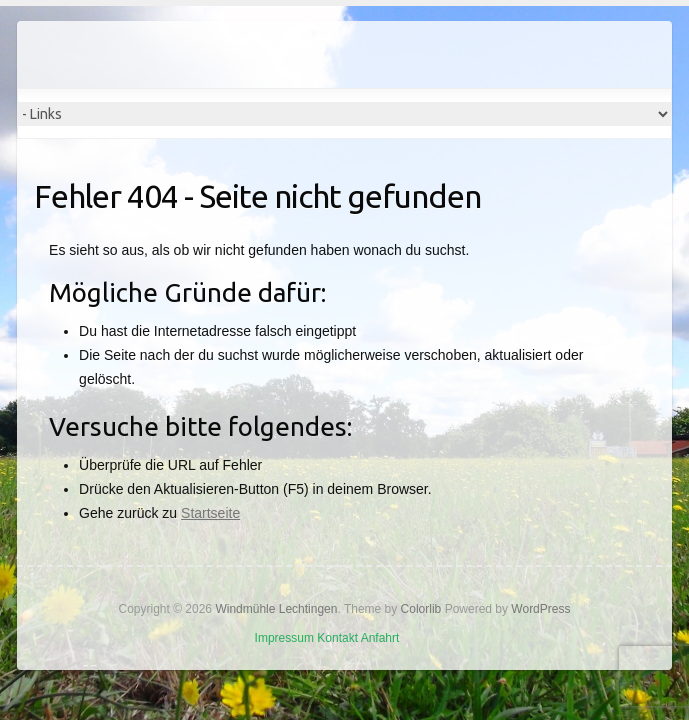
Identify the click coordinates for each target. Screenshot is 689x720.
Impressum (284, 638)
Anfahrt (380, 638)
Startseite (210, 513)
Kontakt (337, 638)
